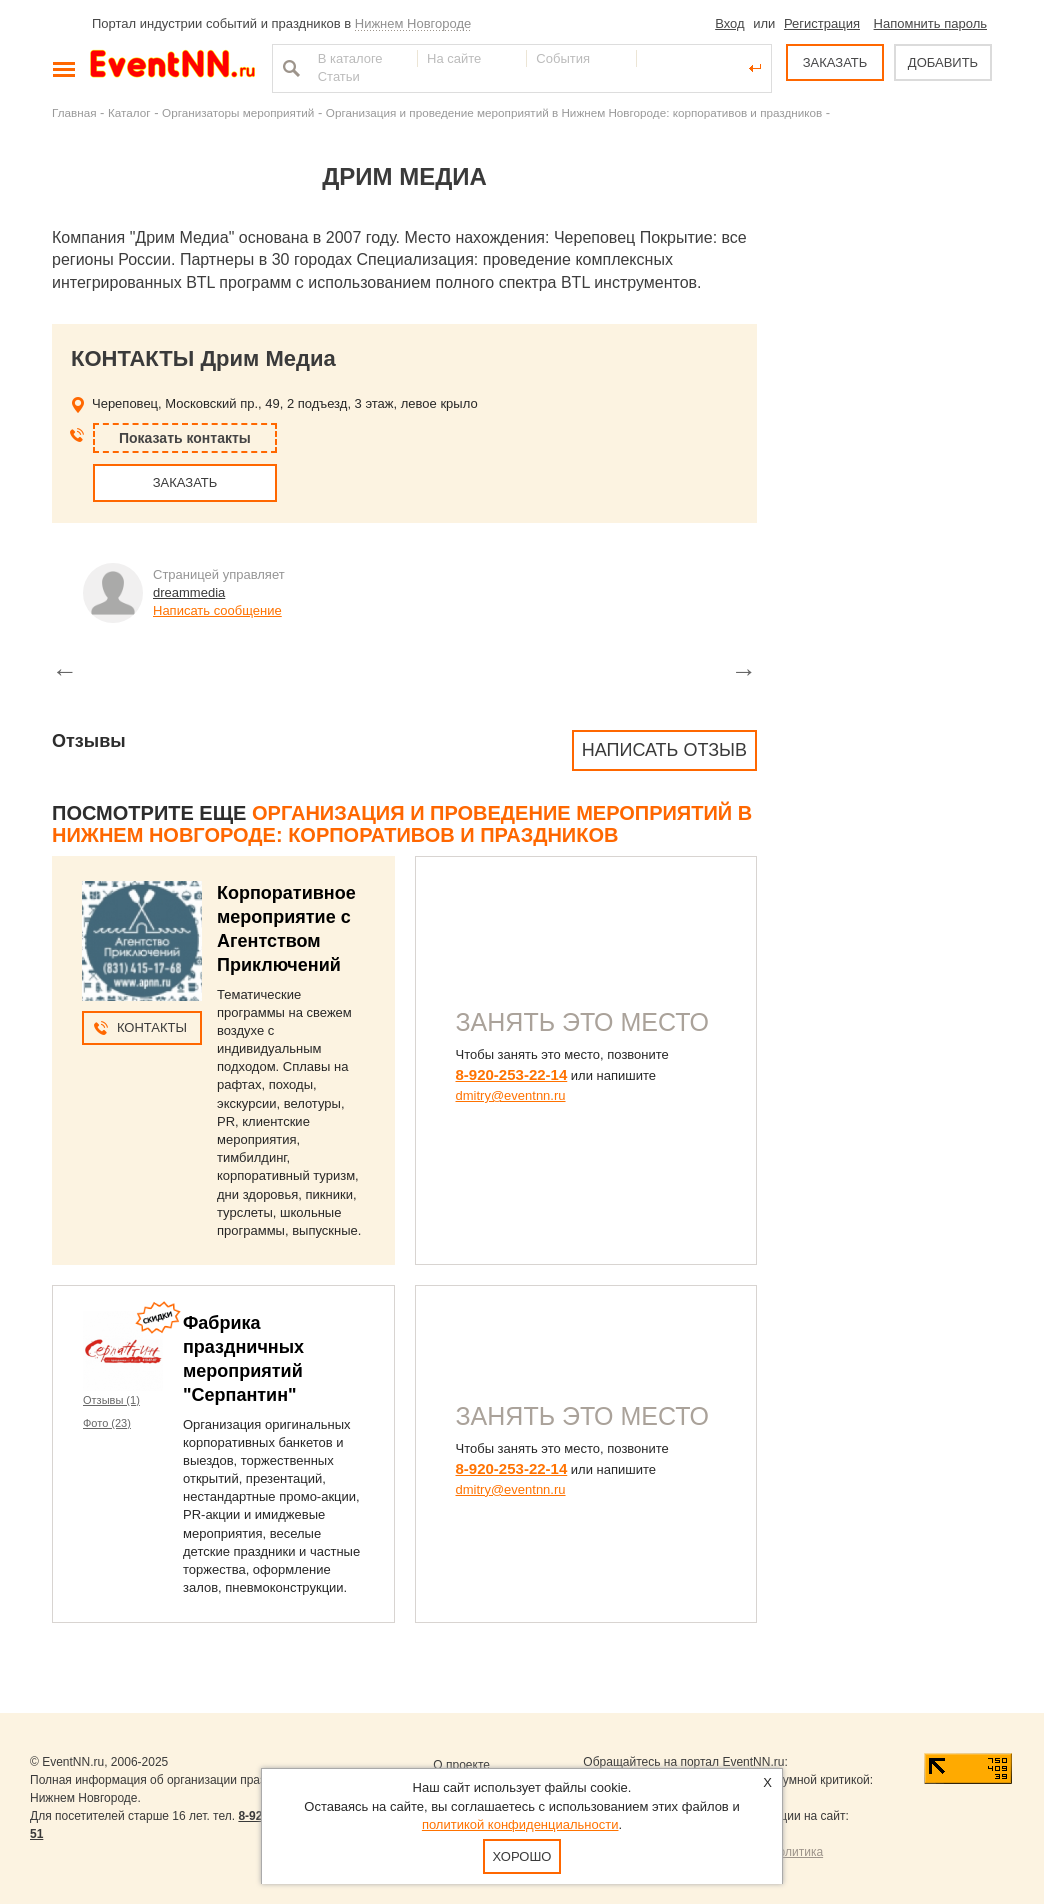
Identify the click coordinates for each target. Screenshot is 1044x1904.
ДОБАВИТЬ (943, 62)
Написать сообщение (217, 610)
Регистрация (822, 23)
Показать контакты (185, 438)
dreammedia (189, 592)
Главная (74, 112)
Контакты (152, 1027)
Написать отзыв (664, 750)
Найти (289, 68)
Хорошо (522, 1856)
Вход (729, 23)
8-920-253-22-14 (512, 1074)
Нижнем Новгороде (413, 23)
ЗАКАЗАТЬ (835, 62)
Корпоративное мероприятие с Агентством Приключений (286, 929)
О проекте (461, 1765)
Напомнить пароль (930, 23)
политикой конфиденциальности (520, 1824)
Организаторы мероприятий (238, 112)
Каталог (129, 112)
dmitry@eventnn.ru (511, 1095)
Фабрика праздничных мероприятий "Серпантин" (243, 1359)
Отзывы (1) (111, 1400)
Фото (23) (107, 1423)
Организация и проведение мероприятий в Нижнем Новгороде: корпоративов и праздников (574, 112)
